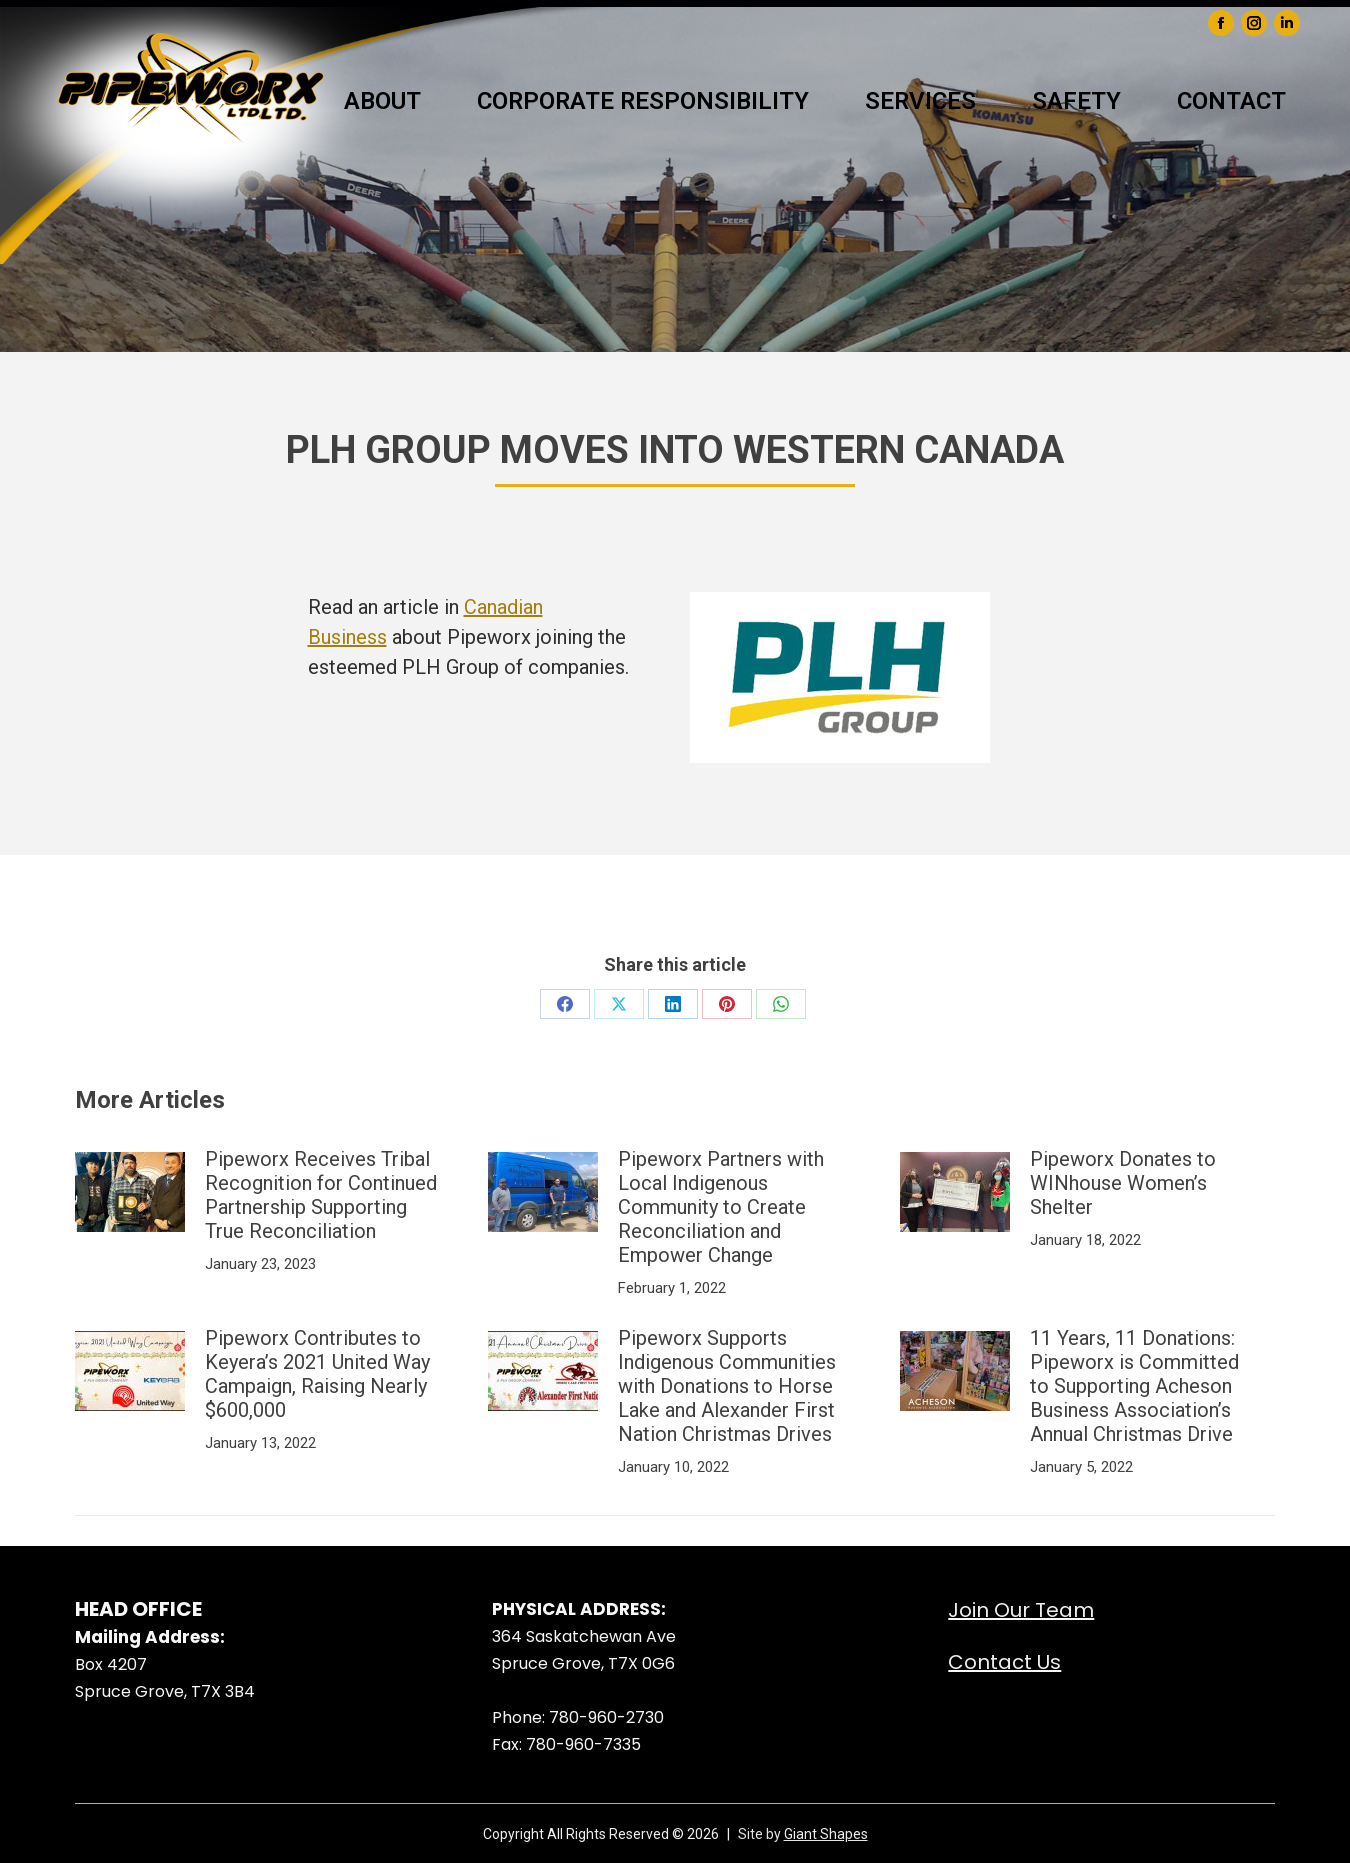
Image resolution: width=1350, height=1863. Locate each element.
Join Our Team (1021, 1610)
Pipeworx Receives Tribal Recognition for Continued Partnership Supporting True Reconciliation (321, 1195)
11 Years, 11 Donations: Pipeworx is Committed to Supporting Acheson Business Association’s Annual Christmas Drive (1134, 1386)
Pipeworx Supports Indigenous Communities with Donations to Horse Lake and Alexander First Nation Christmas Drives (727, 1386)
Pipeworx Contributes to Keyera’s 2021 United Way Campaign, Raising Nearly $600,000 (317, 1374)
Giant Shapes (826, 1834)
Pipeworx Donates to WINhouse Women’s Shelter (1123, 1183)
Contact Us (1004, 1662)
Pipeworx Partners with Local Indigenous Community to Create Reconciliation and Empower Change (721, 1207)
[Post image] (130, 1192)
